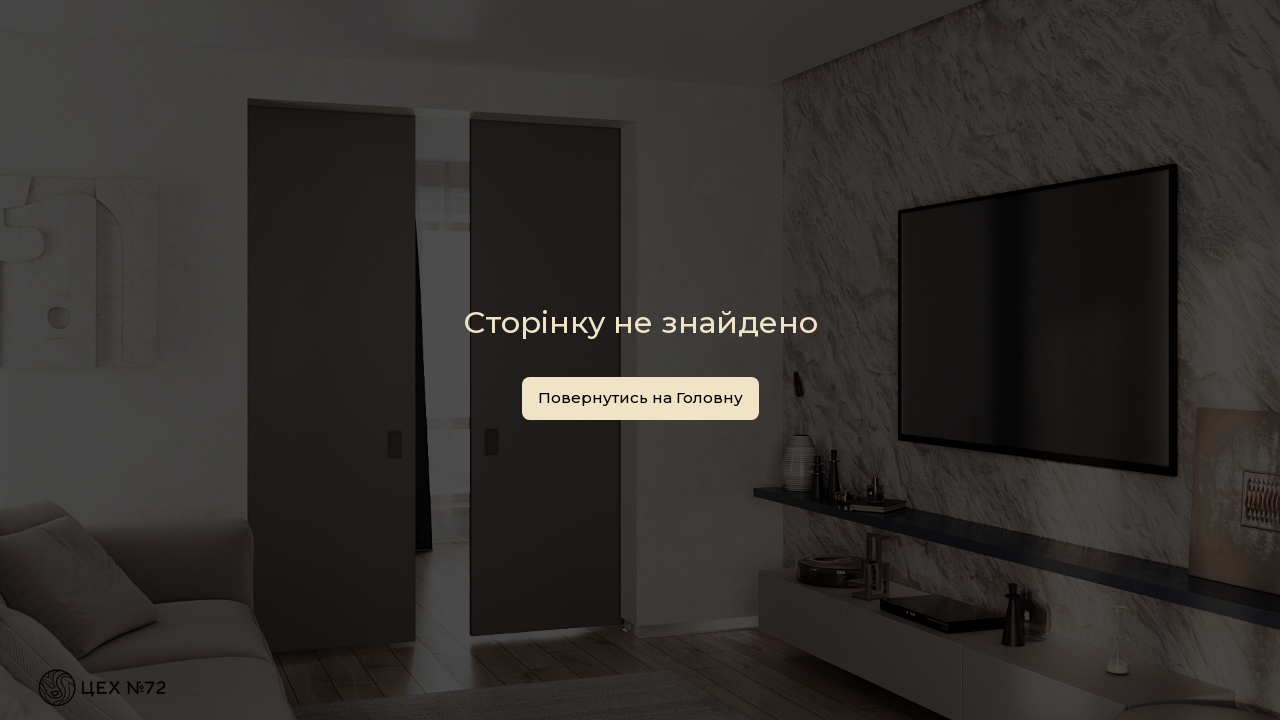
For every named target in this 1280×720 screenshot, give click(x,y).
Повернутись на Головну (640, 397)
